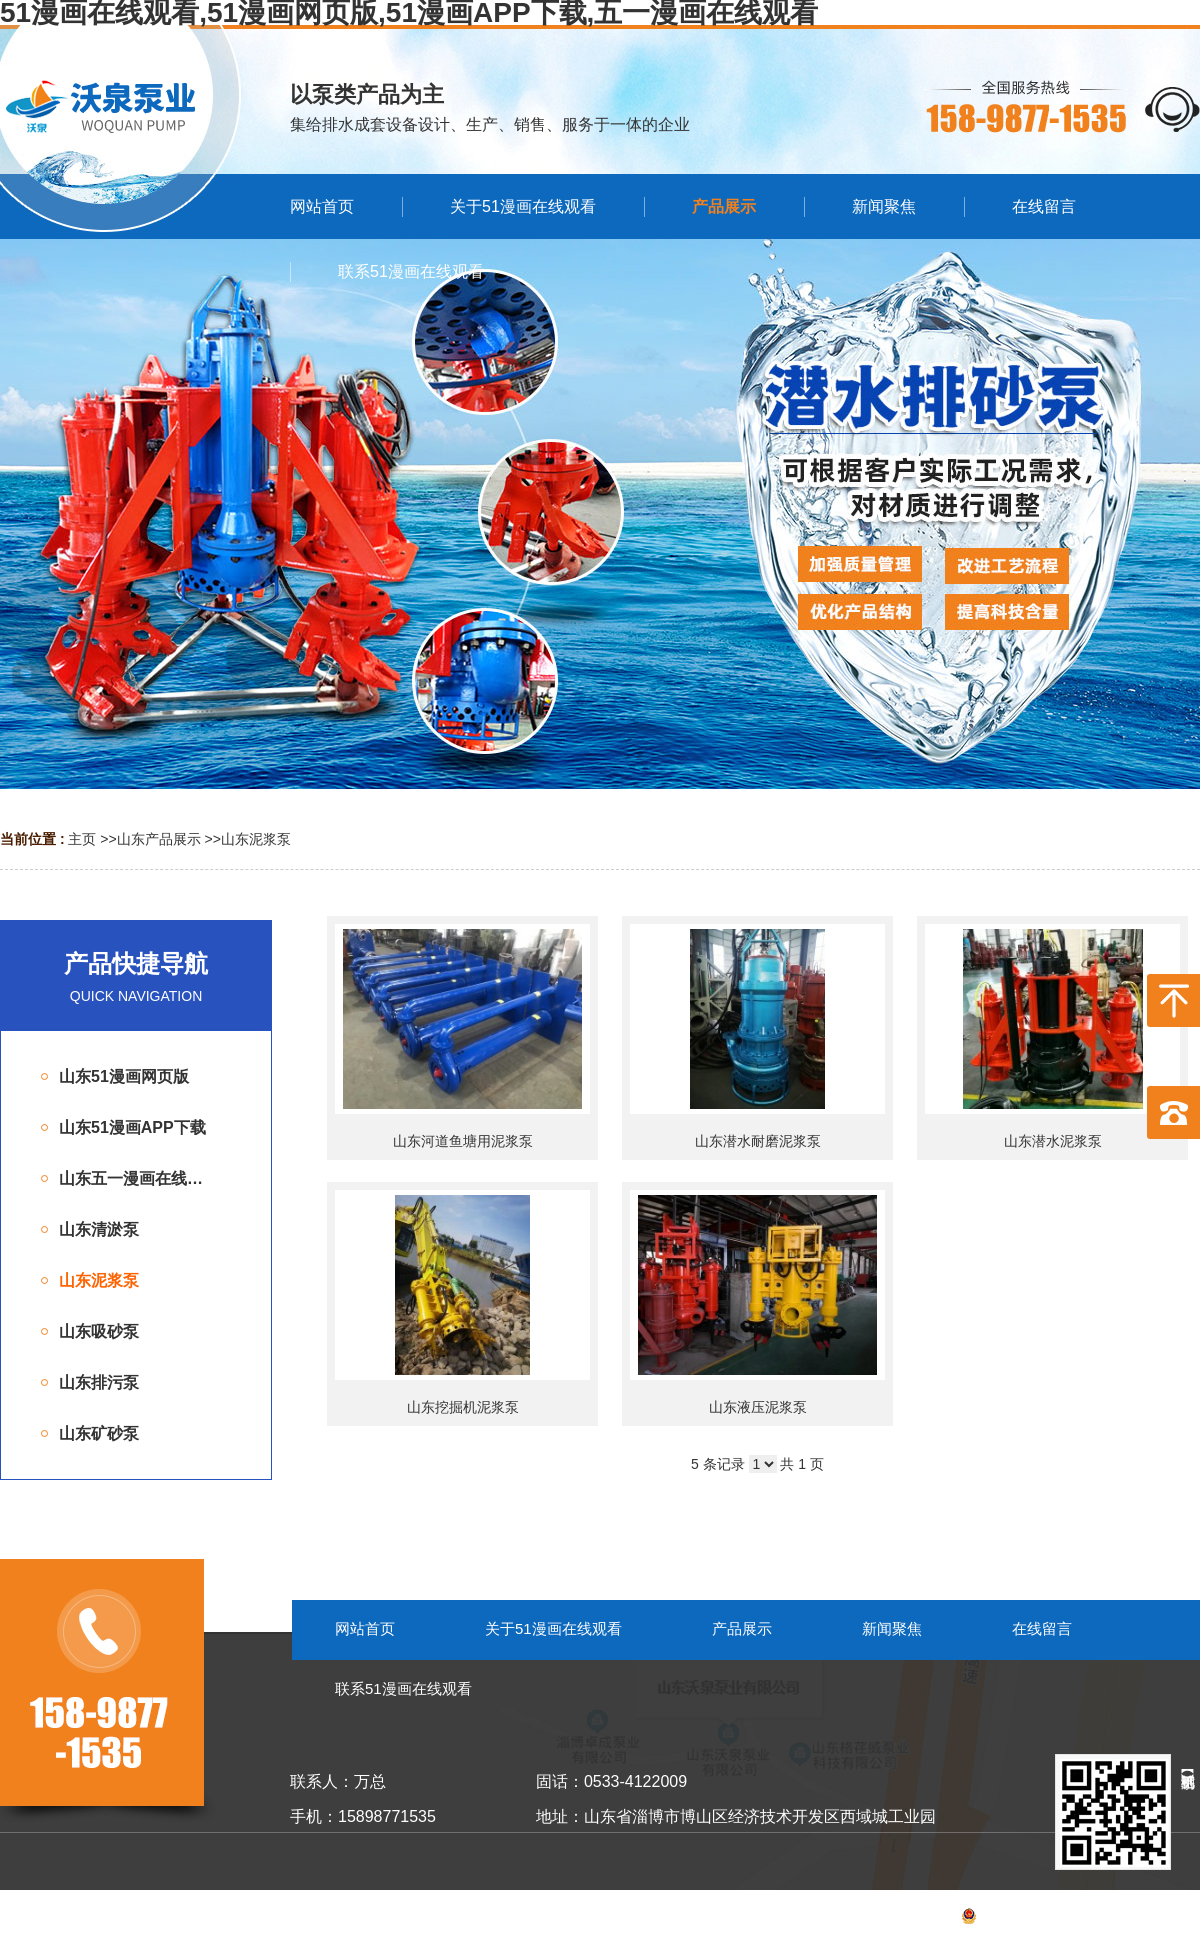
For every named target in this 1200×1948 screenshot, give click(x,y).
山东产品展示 (159, 839)
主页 (82, 839)
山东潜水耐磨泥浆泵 (758, 1141)
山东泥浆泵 (256, 839)
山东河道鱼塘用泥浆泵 (463, 1141)
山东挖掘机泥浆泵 (463, 1407)
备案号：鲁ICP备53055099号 (1004, 1919)
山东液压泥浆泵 (758, 1407)
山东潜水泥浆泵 (1053, 1141)
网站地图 (1172, 1919)
